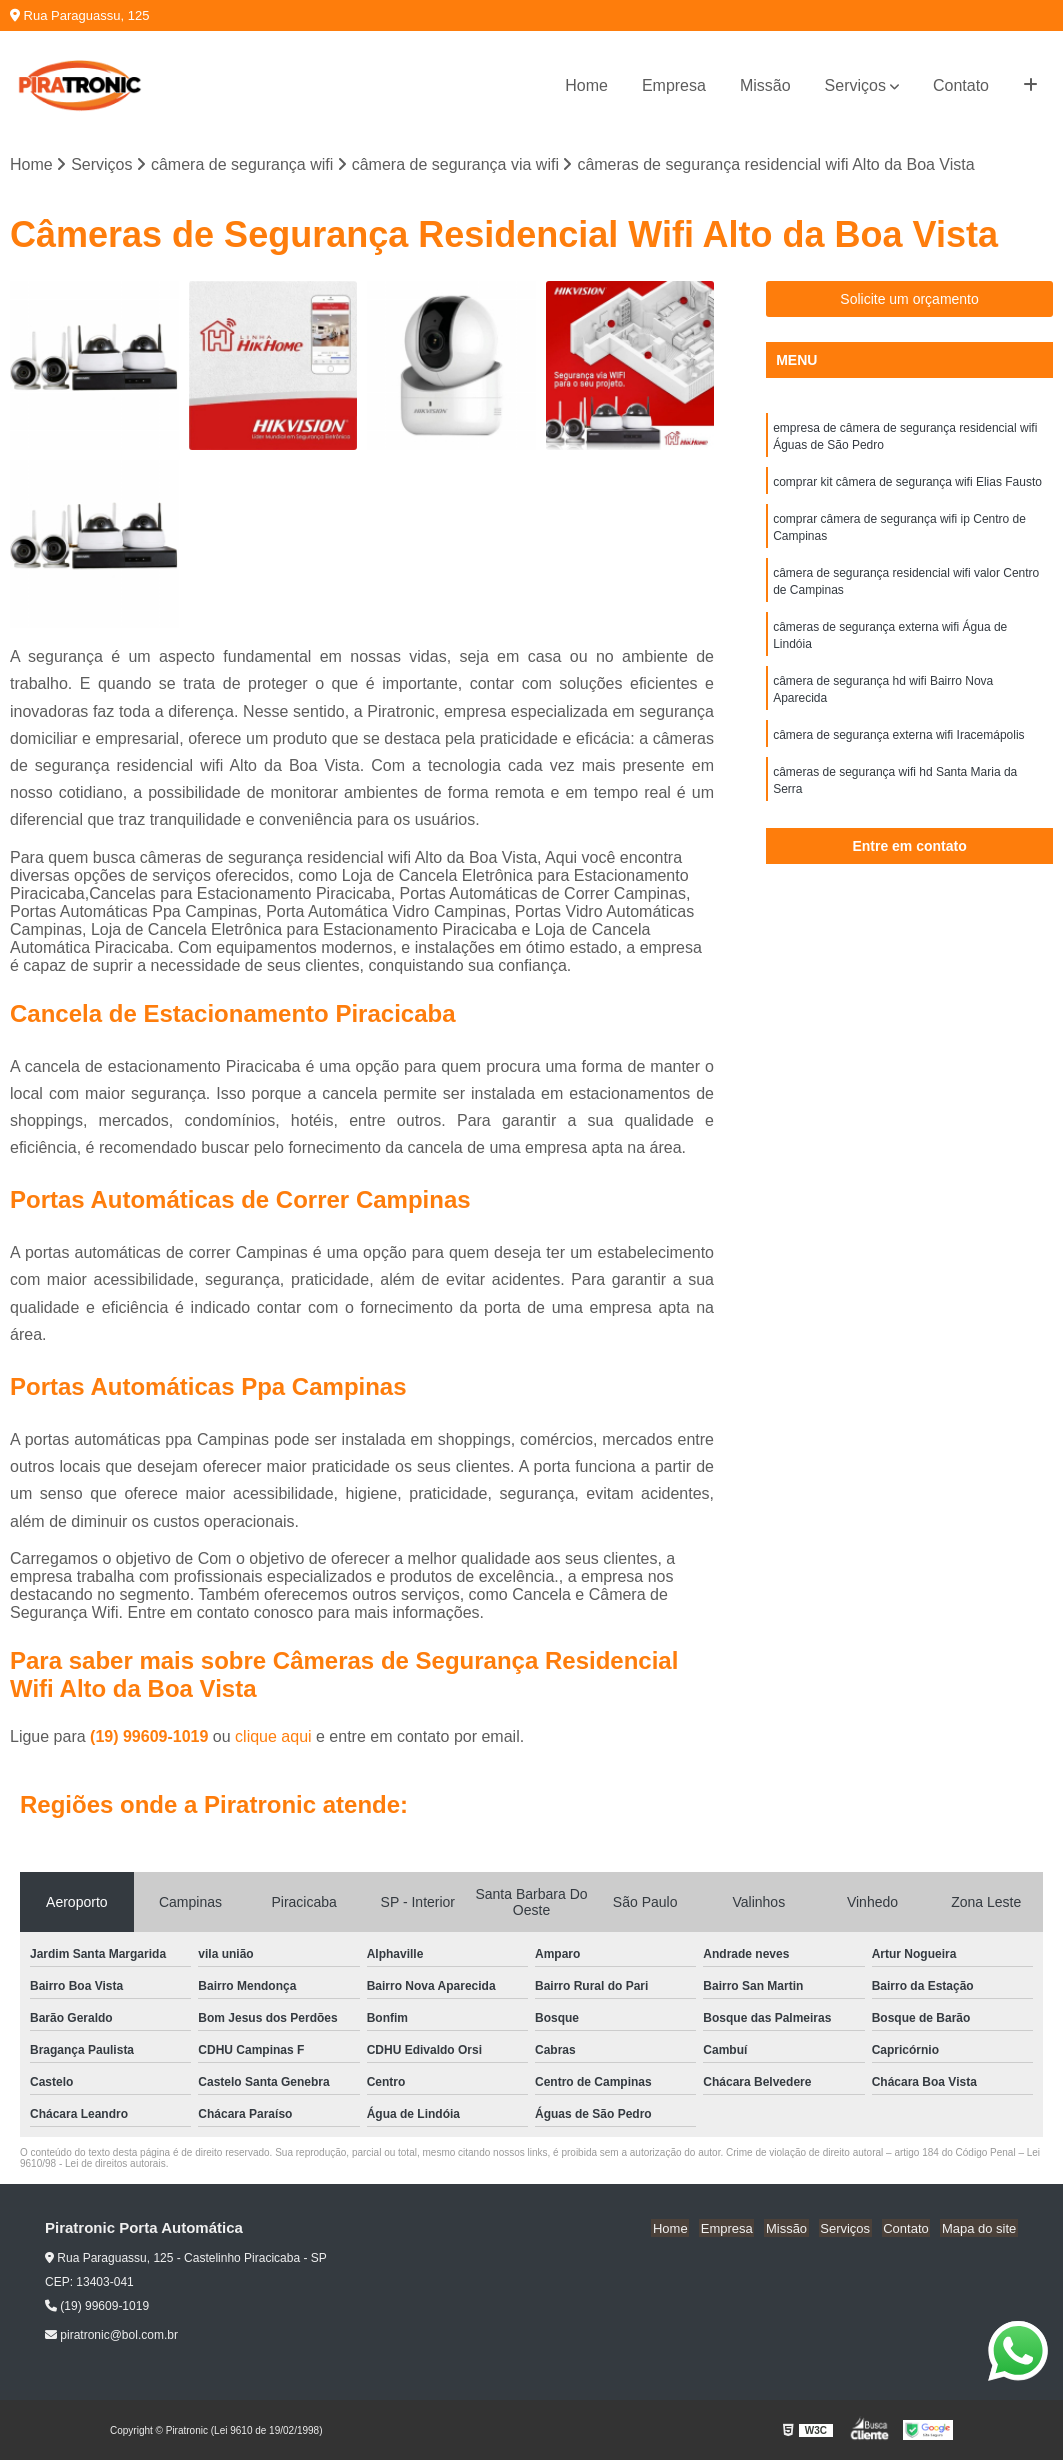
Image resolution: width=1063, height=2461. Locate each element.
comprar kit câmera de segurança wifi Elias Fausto (907, 485)
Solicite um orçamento (909, 300)
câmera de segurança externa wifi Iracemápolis (898, 747)
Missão (765, 85)
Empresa (674, 85)
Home (586, 85)
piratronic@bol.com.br (111, 2336)
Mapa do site (980, 2229)
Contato (961, 85)
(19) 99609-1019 (151, 1737)
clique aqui (273, 1737)
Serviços (855, 85)
